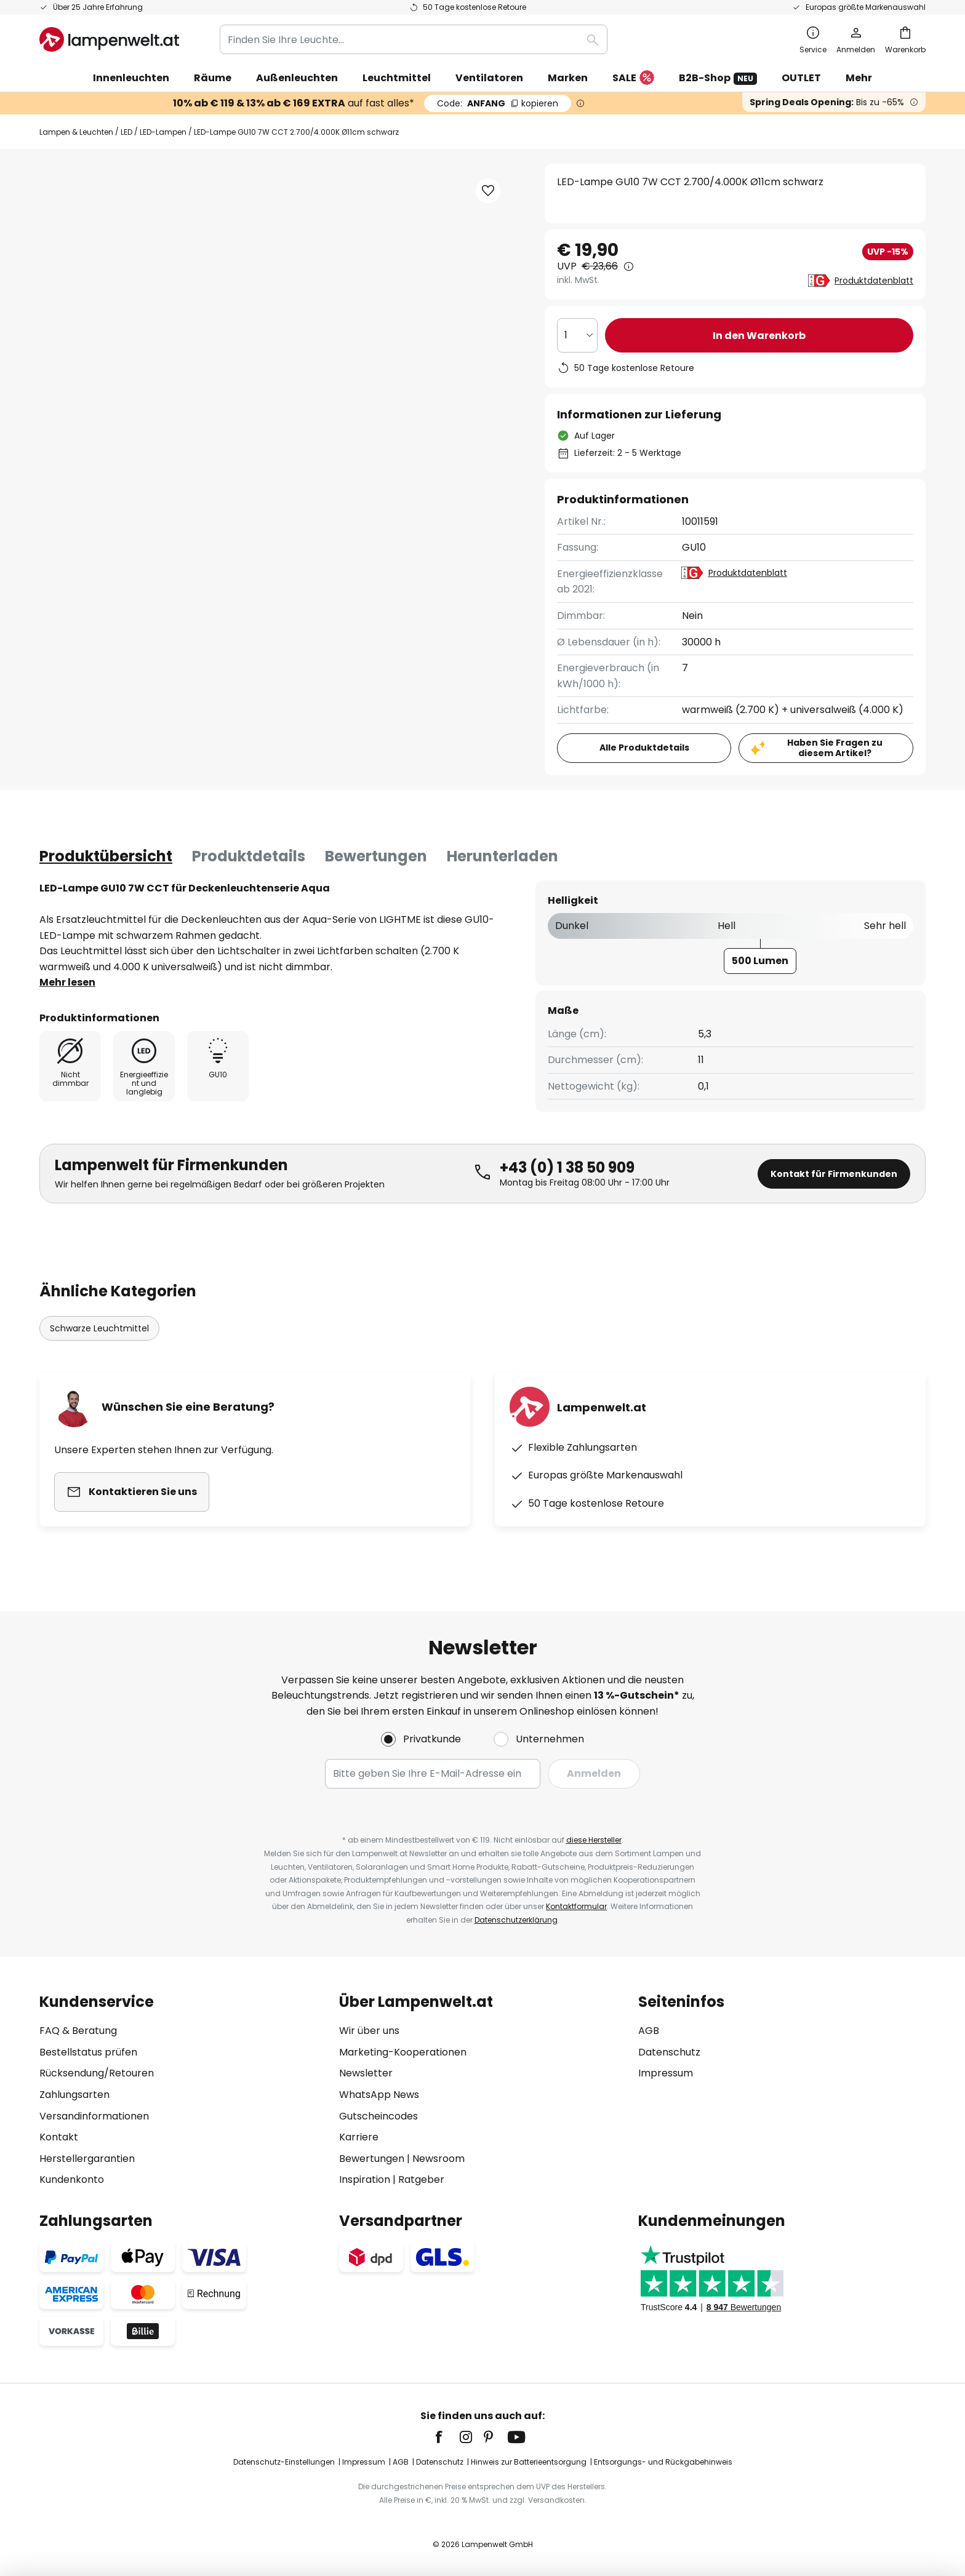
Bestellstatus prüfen (88, 2052)
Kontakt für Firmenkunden (834, 1174)
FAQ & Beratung (78, 2031)
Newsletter (366, 2073)
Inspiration (364, 2179)
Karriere (358, 2137)
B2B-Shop (718, 78)
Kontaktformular (576, 1906)
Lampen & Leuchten (76, 132)
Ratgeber (421, 2179)
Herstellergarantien (87, 2158)
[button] (488, 190)
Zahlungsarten (74, 2095)
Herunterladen (502, 856)
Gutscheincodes (378, 2116)
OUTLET (801, 78)
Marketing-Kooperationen (402, 2052)
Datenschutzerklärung (516, 1920)
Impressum (665, 2073)
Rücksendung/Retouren (96, 2073)
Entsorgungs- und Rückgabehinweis (663, 2462)
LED (126, 132)
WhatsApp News (379, 2095)
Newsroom (438, 2158)
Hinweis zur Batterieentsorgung (529, 2462)
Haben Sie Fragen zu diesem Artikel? (835, 747)
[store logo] (109, 39)
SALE (633, 78)
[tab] (105, 856)
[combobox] (413, 39)
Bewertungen (376, 856)
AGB (648, 2031)
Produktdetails (248, 856)
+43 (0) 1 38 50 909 (567, 1167)
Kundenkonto (71, 2179)
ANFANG (497, 103)
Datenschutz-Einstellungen (284, 2462)
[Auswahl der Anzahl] (577, 335)
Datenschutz (669, 2052)
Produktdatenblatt (874, 280)
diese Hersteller (594, 1840)
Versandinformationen (94, 2116)
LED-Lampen (163, 132)
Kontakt (58, 2137)
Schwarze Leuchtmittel (99, 1328)
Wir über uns (369, 2031)
